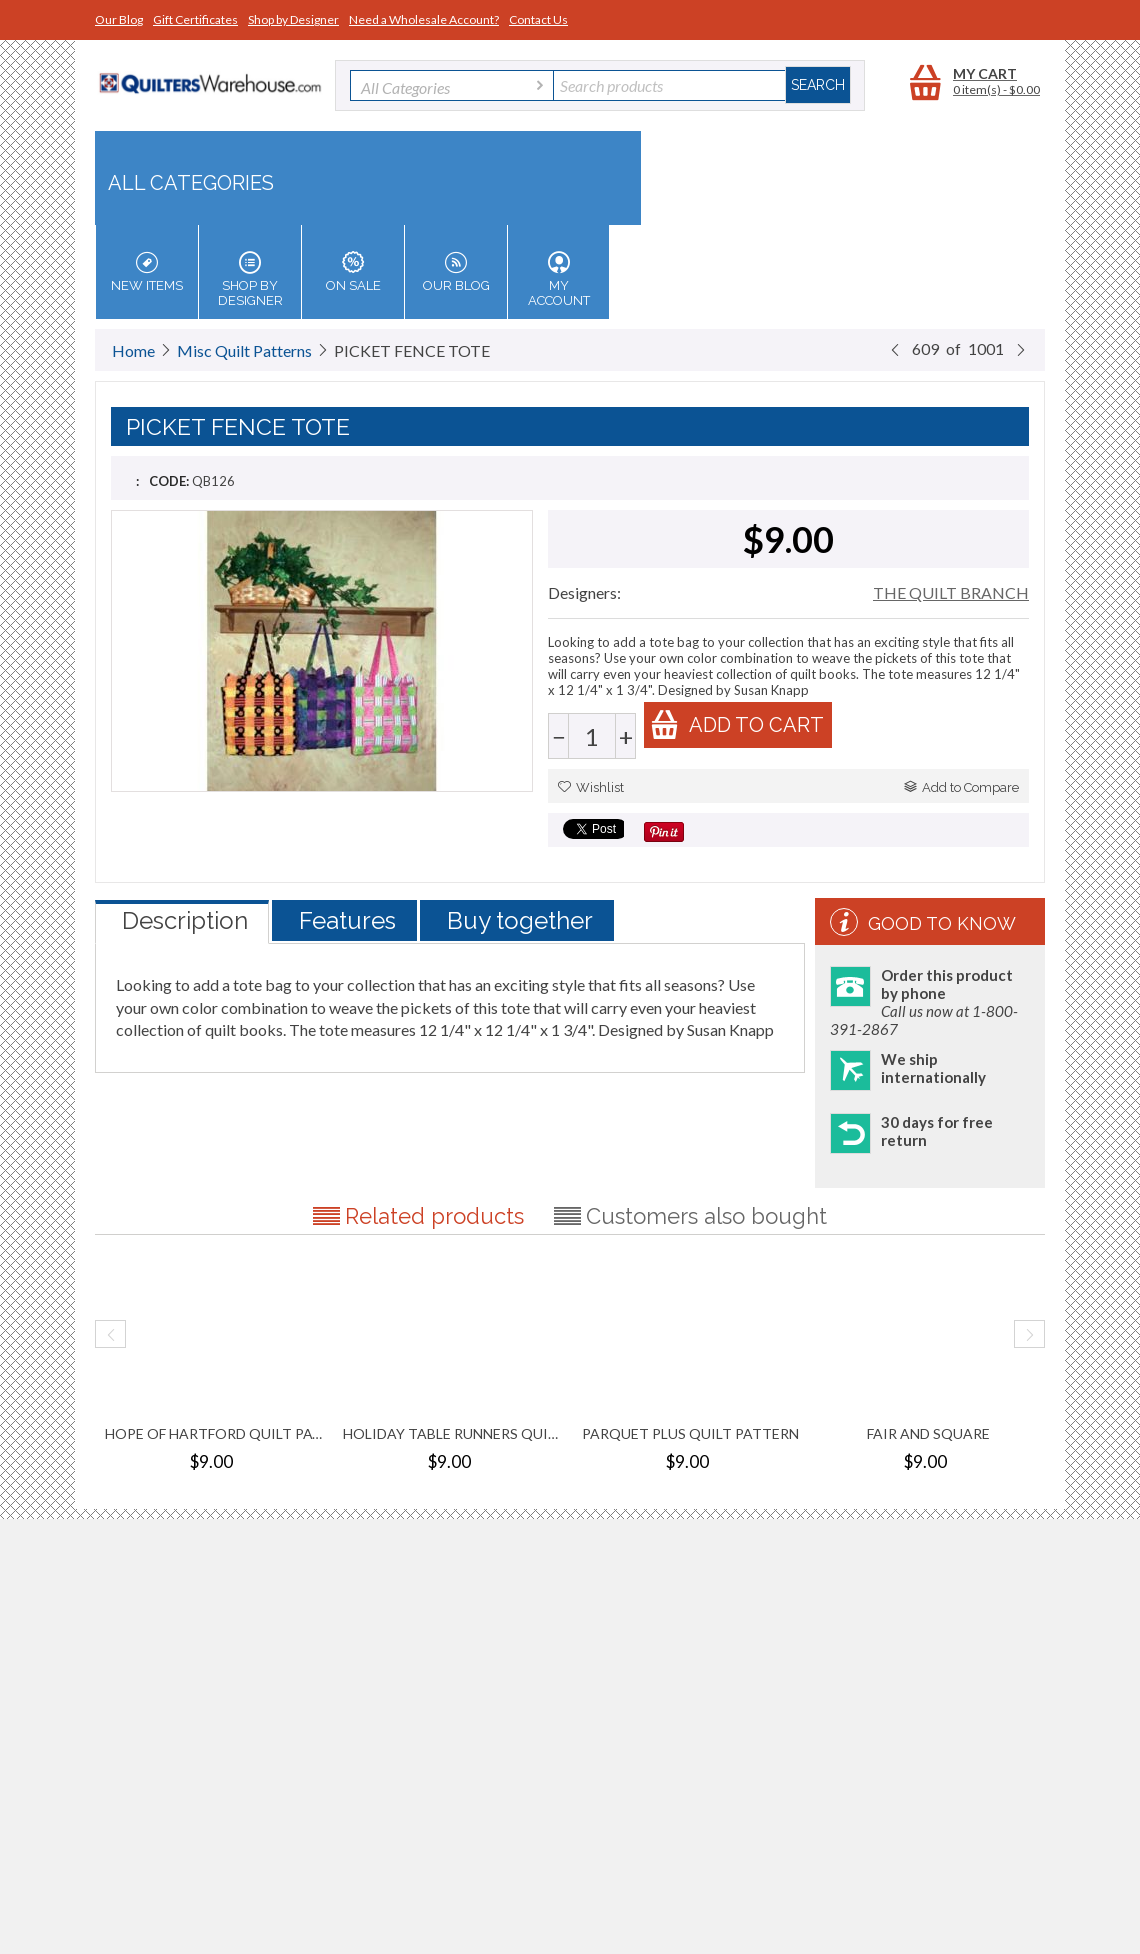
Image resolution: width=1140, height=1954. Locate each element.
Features (347, 920)
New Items (147, 272)
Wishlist (591, 787)
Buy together (520, 920)
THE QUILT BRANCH (951, 592)
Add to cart (737, 724)
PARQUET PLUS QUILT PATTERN (690, 1433)
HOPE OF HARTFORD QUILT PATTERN (214, 1433)
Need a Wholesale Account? (424, 19)
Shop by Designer (293, 19)
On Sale (353, 272)
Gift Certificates (195, 19)
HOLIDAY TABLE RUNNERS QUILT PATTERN (452, 1433)
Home (133, 350)
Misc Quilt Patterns (244, 350)
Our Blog (119, 19)
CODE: (169, 481)
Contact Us (538, 19)
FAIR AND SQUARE (928, 1433)
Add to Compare (961, 787)
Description (185, 920)
